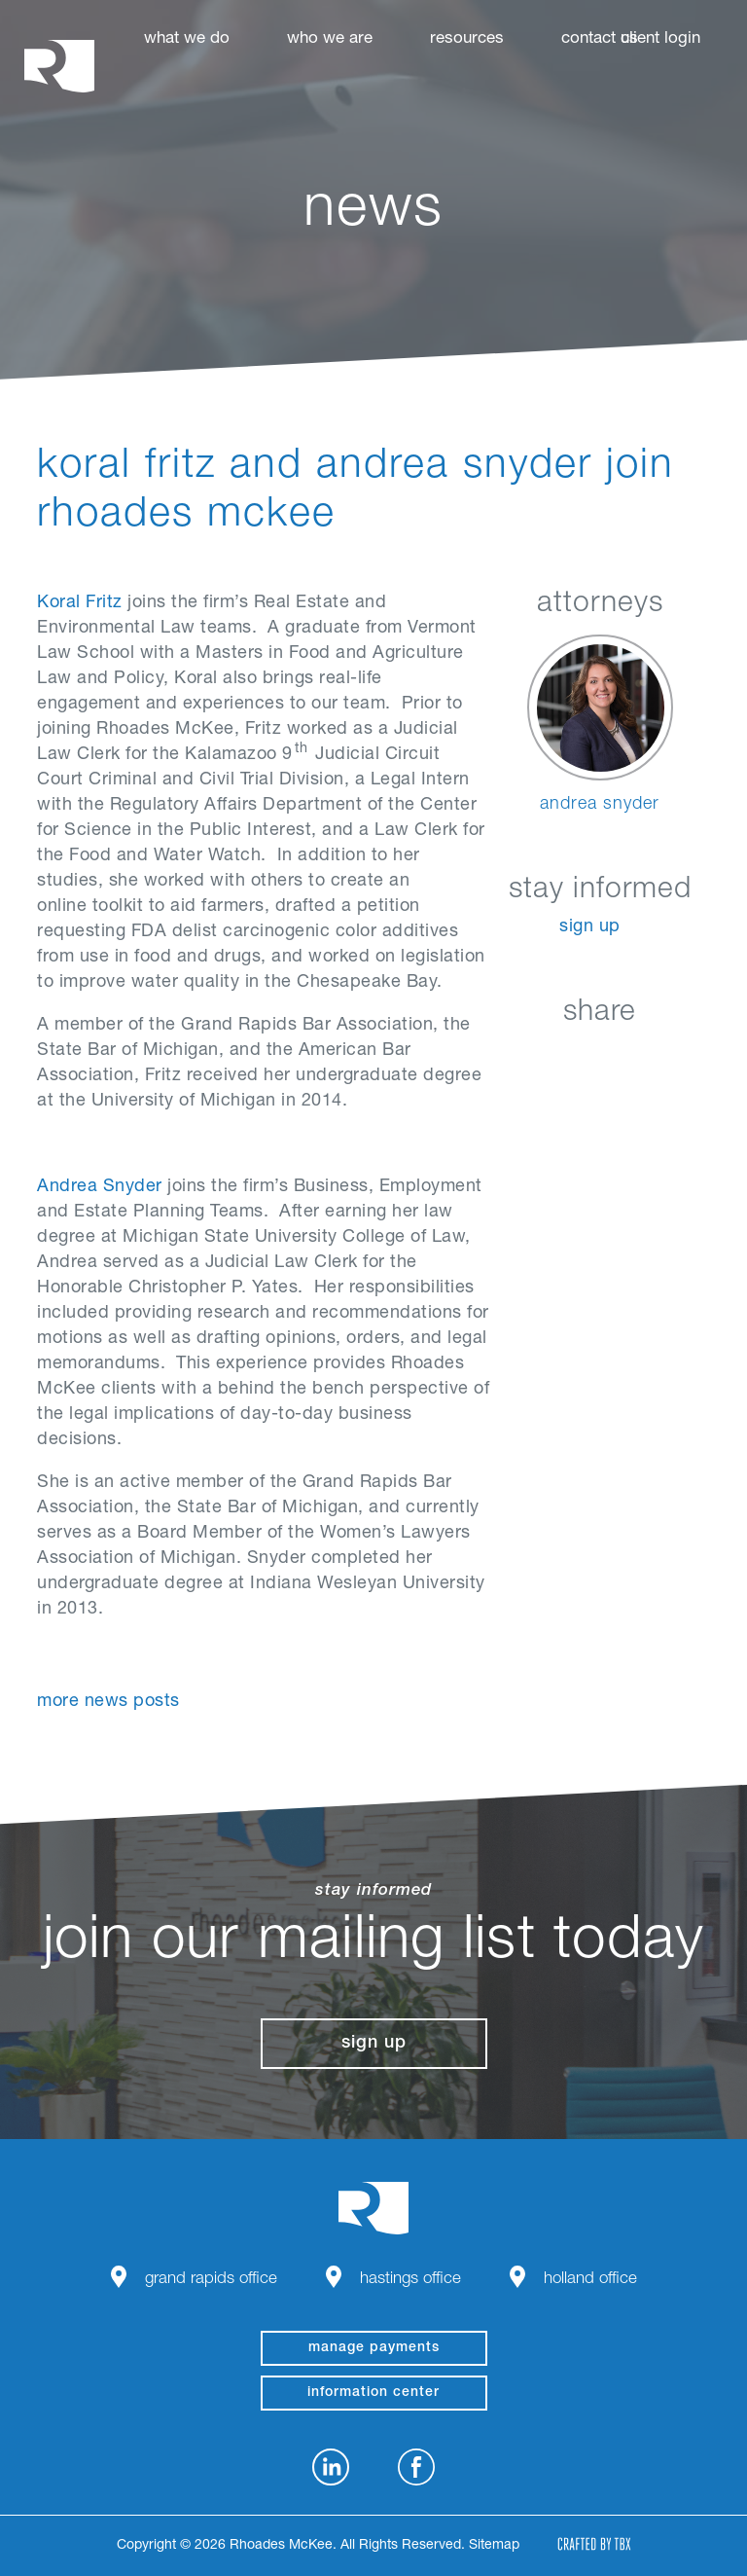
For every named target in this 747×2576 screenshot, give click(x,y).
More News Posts (108, 1702)
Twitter (602, 1058)
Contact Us (599, 39)
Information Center (373, 2393)
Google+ (651, 1058)
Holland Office (590, 2279)
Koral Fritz (80, 603)
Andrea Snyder (99, 1187)
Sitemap (494, 2546)
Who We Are (330, 39)
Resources (467, 39)
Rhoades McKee (59, 65)
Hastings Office (410, 2279)
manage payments (374, 2348)
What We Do (187, 39)
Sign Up (590, 927)
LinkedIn (505, 1058)
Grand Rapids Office (211, 2279)
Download (700, 1058)
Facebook (554, 1058)
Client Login (660, 39)
